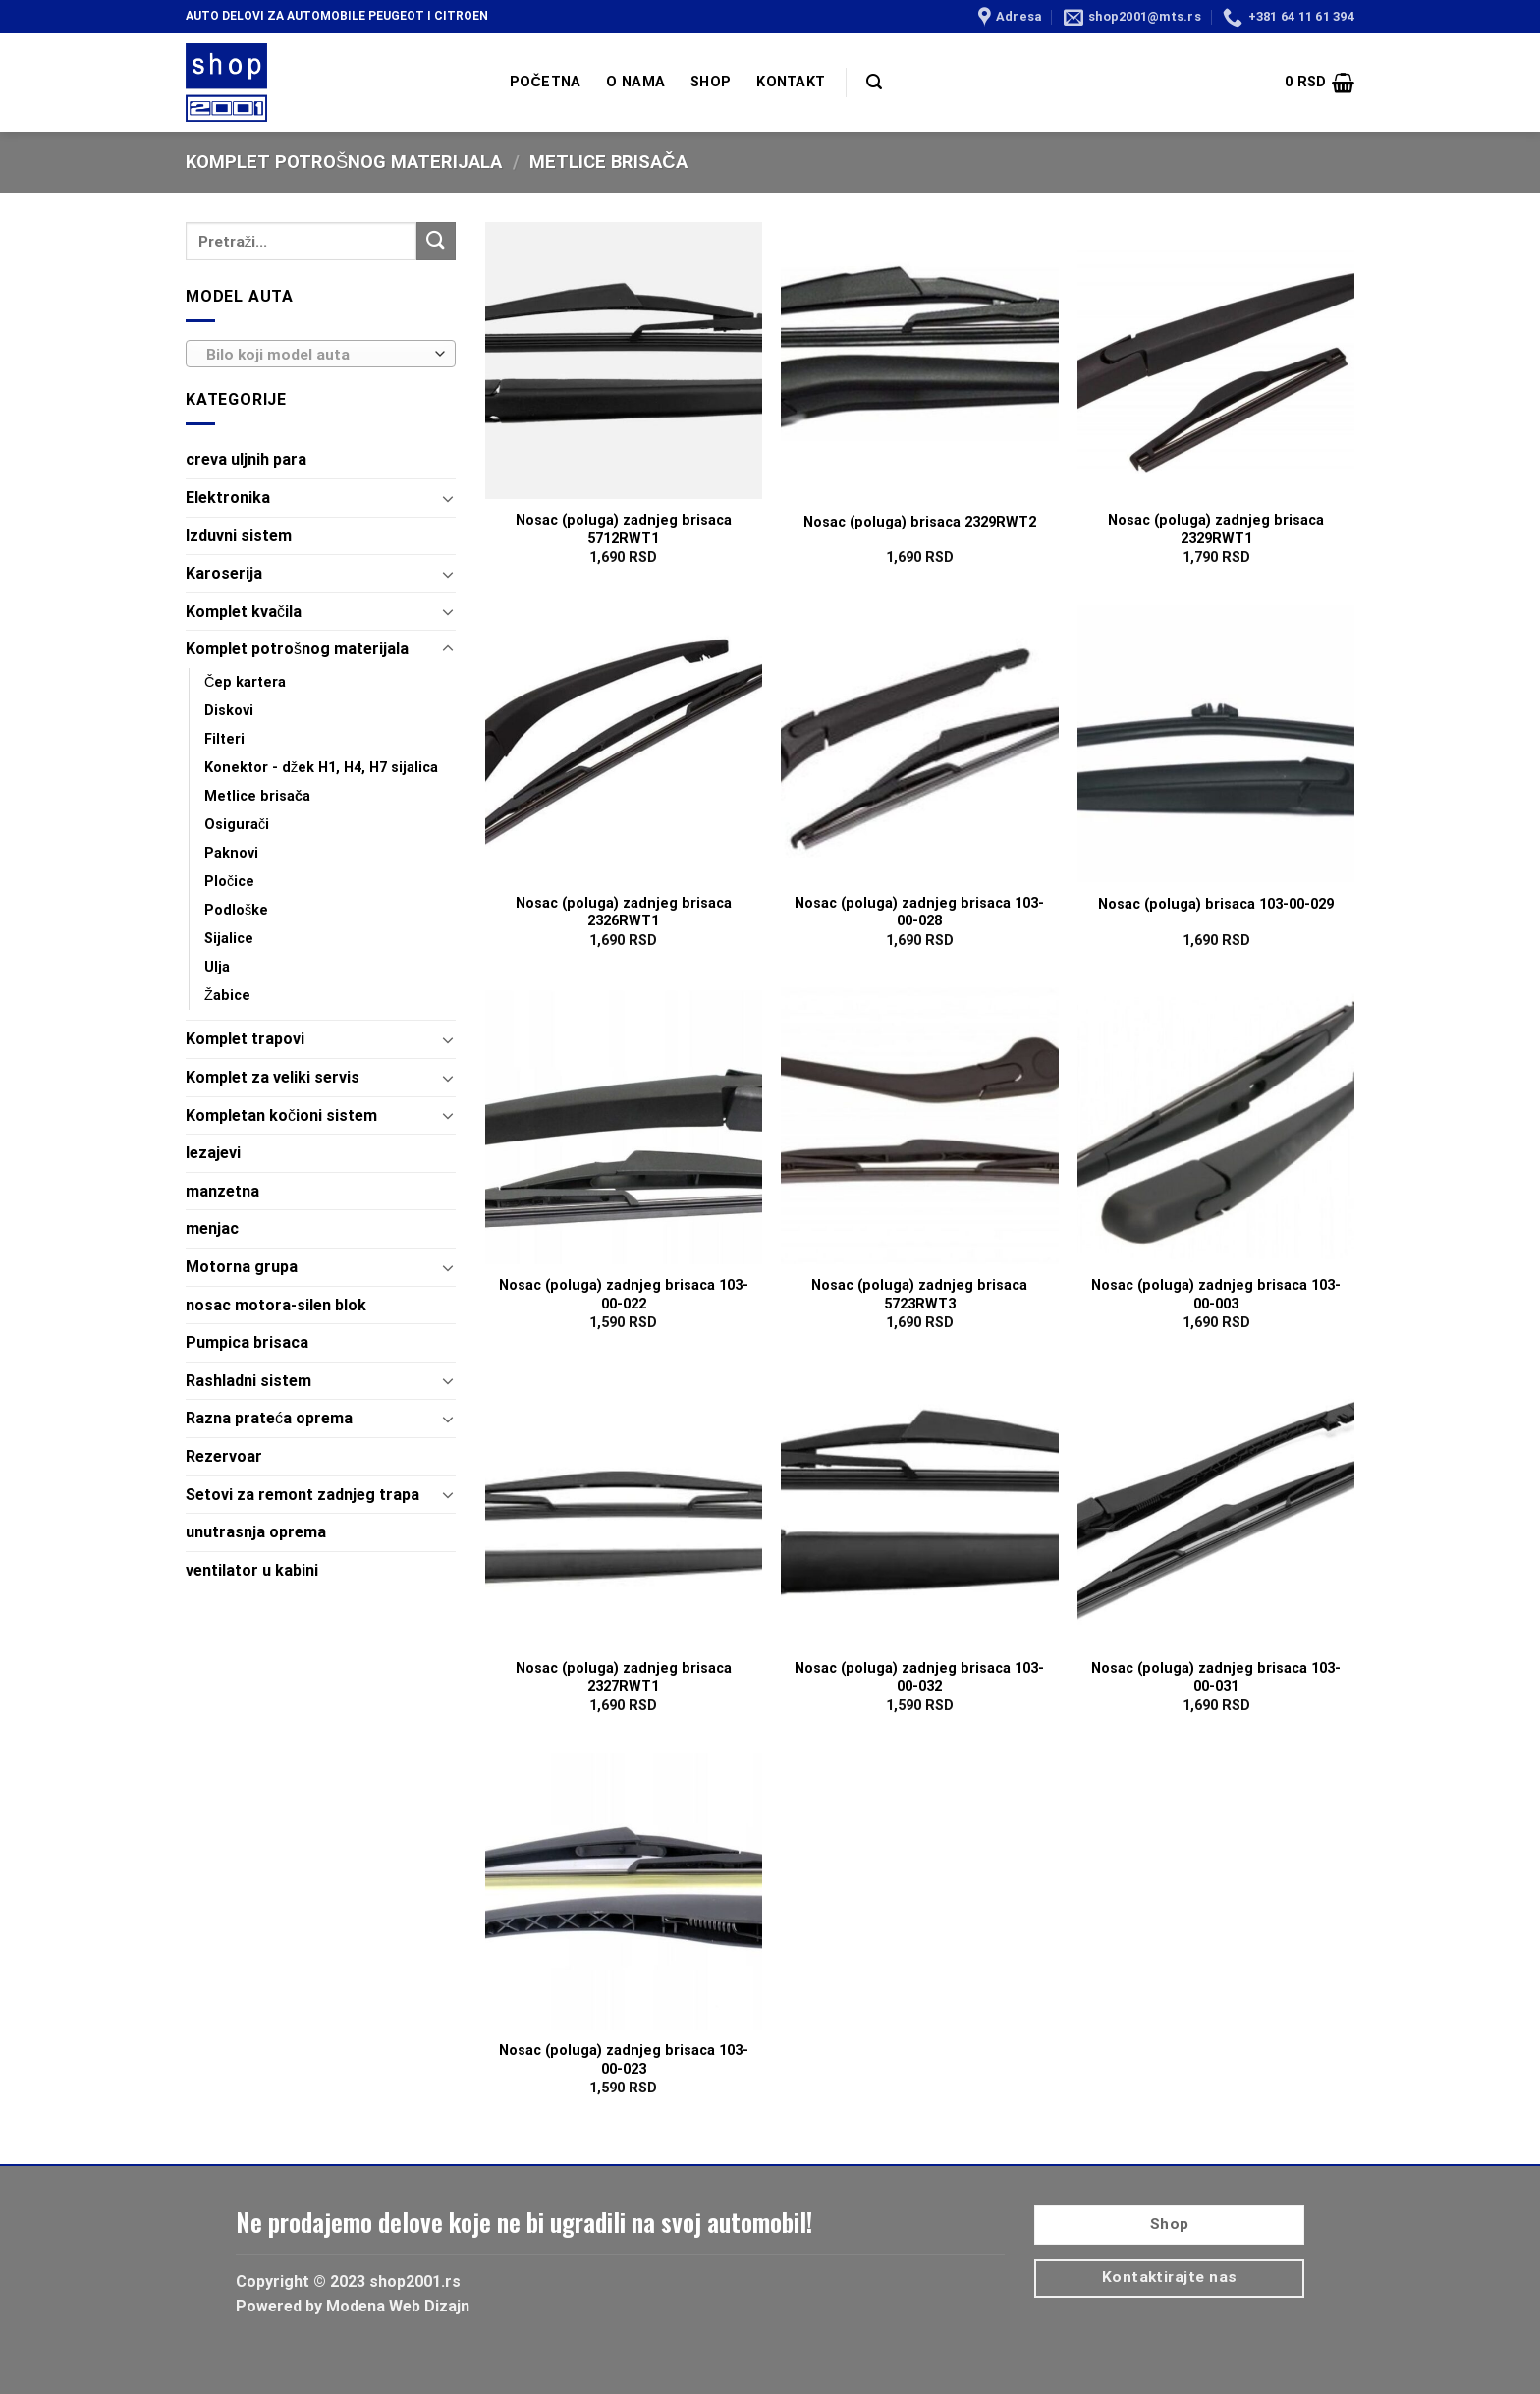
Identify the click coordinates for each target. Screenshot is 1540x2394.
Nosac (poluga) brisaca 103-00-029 (1216, 904)
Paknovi (231, 853)
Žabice (227, 995)
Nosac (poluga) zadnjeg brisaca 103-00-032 (919, 1678)
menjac (212, 1228)
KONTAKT (790, 82)
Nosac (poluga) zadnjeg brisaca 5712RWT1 (624, 529)
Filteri (224, 739)
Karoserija (224, 573)
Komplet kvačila (244, 611)
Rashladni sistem (248, 1380)
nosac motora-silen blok (276, 1305)
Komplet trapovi (245, 1039)
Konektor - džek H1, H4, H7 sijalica (321, 767)
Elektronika (228, 497)
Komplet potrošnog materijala (344, 161)
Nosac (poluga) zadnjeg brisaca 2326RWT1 (624, 912)
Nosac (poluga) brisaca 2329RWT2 (919, 522)
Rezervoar (224, 1456)
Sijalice (228, 938)
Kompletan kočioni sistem (281, 1115)
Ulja (217, 967)
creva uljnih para (246, 459)
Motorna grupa (242, 1266)
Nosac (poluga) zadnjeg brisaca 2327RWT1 (624, 1678)
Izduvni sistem (239, 536)
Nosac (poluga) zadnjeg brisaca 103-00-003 (1216, 1294)
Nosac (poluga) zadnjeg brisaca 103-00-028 (919, 912)
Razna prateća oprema (269, 1418)
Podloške (236, 910)
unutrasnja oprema (256, 1532)
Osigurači (236, 824)
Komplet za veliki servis (272, 1077)
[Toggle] (448, 498)
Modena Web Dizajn (397, 2306)
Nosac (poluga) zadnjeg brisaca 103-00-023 (623, 2060)
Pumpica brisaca (247, 1342)
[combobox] (321, 353)
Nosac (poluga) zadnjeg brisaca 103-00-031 (1216, 1678)
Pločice (229, 881)
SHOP (710, 82)
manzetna (222, 1191)
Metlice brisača (257, 796)
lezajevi (213, 1152)
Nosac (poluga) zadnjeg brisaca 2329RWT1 (1216, 529)
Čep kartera (245, 682)
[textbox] (316, 354)
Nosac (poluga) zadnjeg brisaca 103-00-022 (623, 1294)
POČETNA (545, 82)
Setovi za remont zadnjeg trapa (302, 1494)
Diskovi (228, 710)
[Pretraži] (874, 82)
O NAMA (635, 82)
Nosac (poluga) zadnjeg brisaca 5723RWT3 (919, 1294)
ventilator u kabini (252, 1570)
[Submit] (436, 241)
